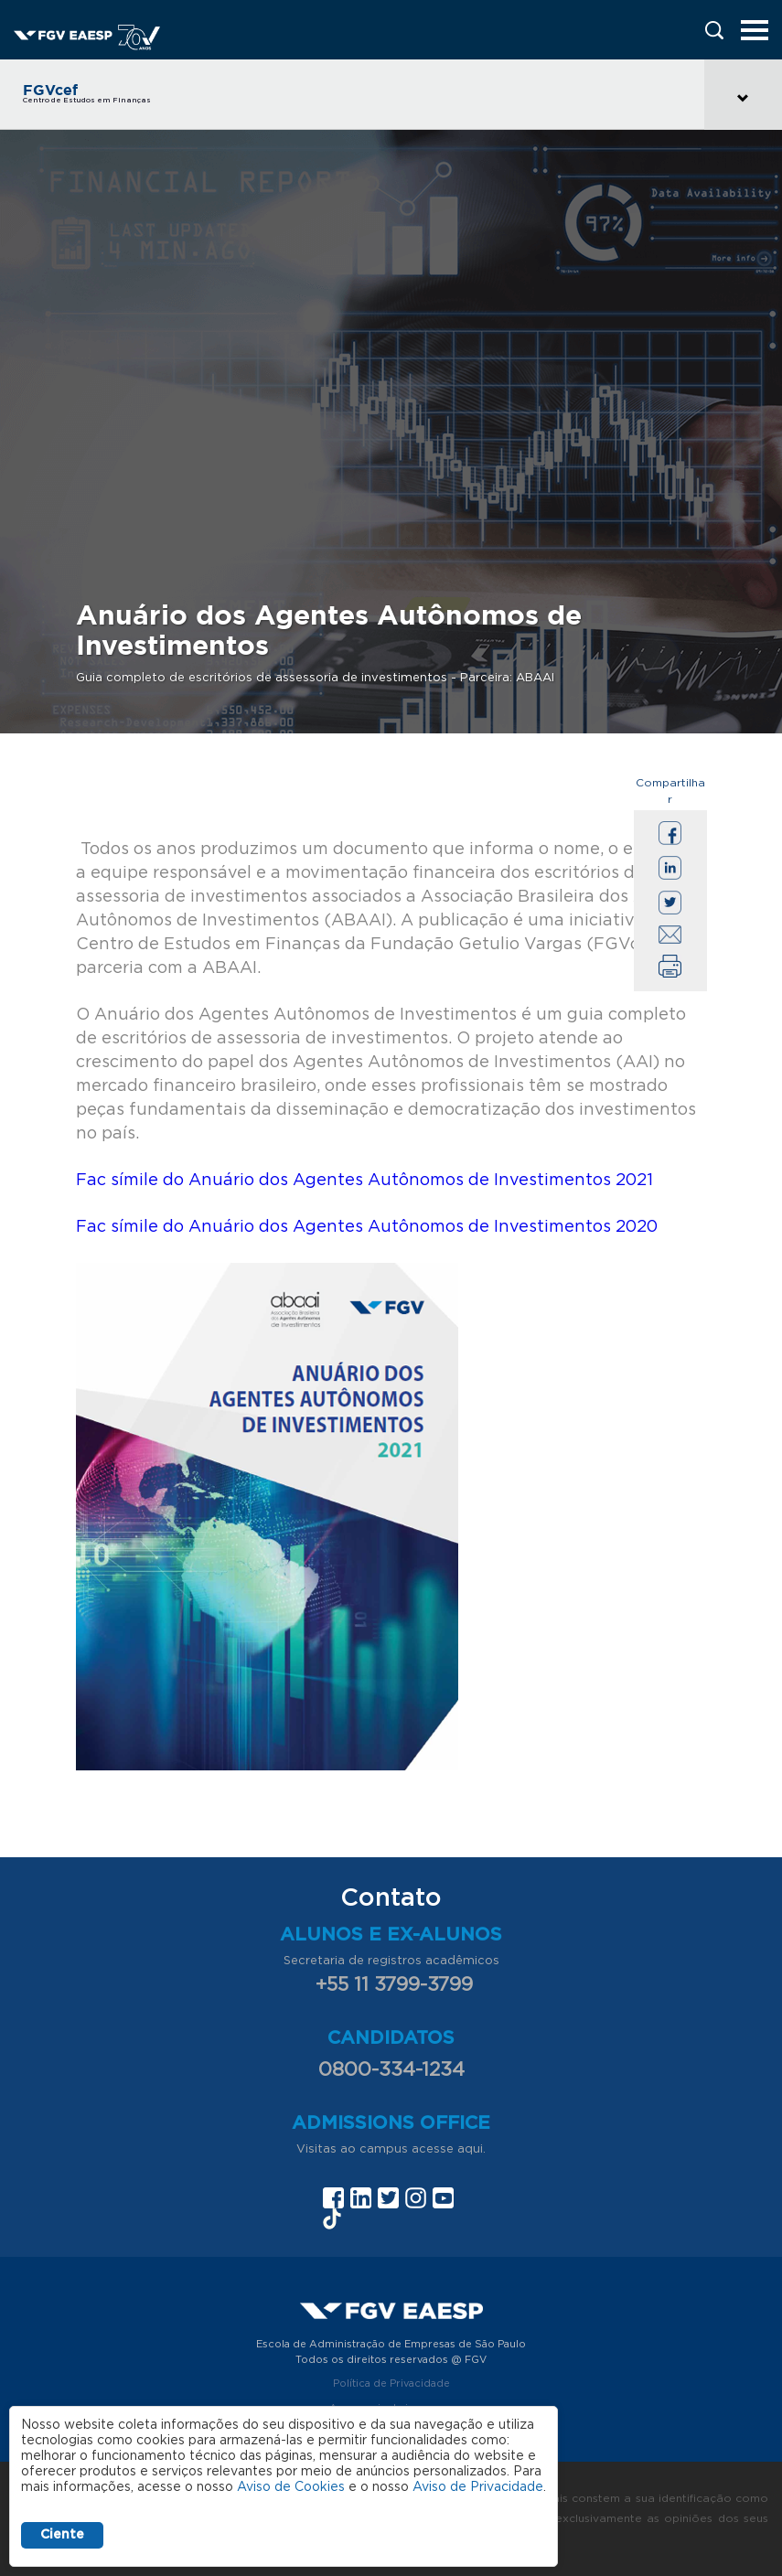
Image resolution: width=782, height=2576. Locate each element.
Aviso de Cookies (291, 2487)
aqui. (471, 2149)
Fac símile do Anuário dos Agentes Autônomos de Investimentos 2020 (367, 1227)
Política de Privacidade (391, 2383)
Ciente (62, 2534)
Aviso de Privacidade (477, 2487)
